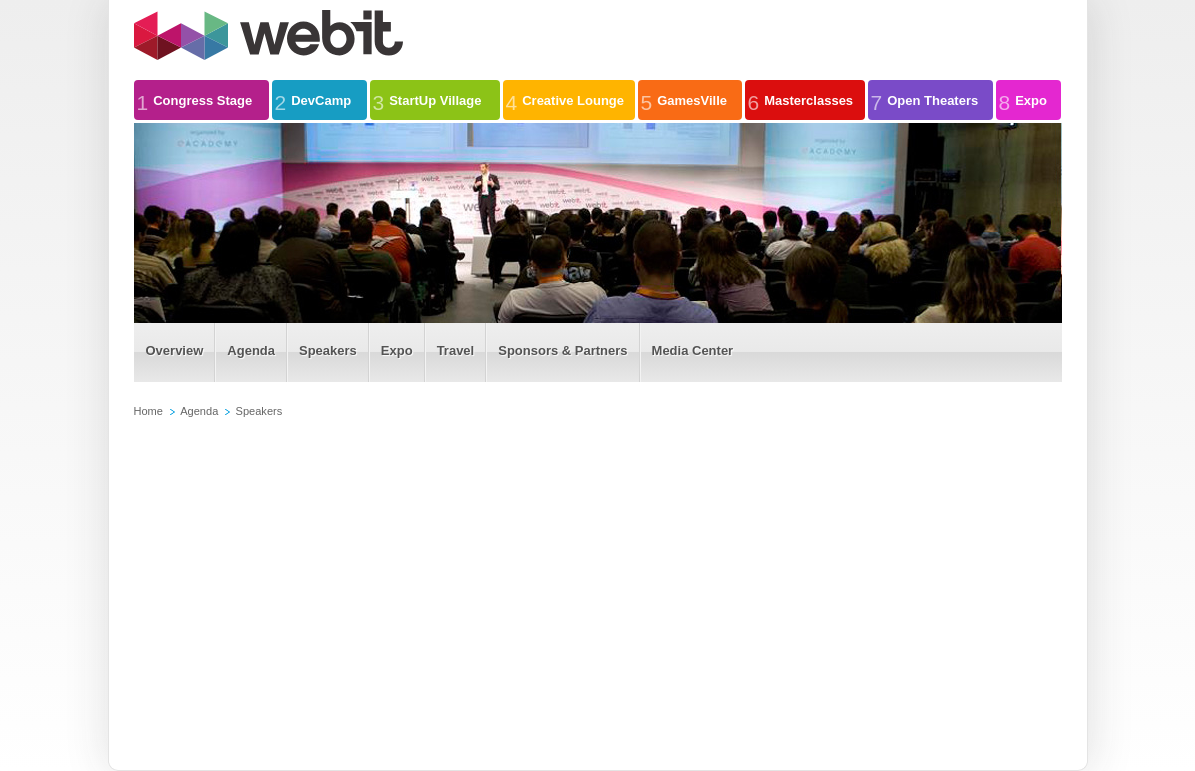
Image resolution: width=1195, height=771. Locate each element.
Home (148, 411)
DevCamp (313, 100)
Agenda (199, 411)
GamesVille (684, 100)
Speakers (259, 411)
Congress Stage (195, 100)
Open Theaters (925, 100)
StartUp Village (427, 100)
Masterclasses (801, 100)
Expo (1023, 100)
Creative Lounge (565, 100)
